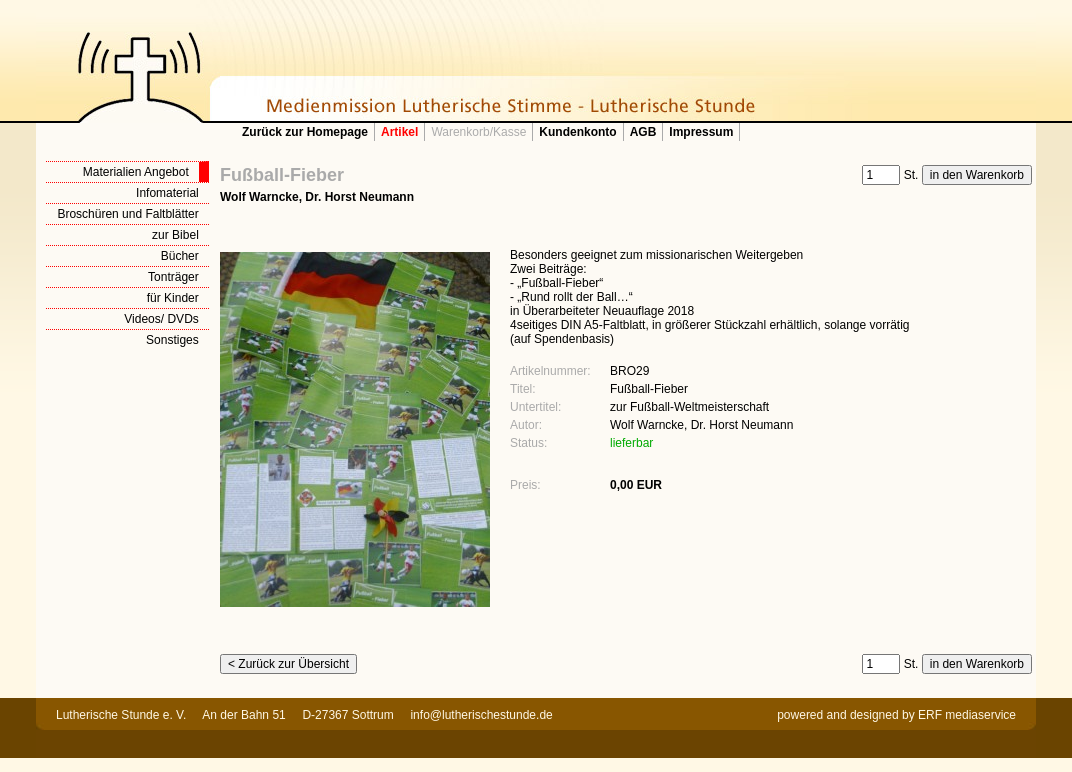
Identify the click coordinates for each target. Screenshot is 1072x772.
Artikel (399, 132)
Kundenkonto (577, 132)
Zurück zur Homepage (305, 132)
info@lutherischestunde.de (481, 715)
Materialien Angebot (136, 172)
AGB (643, 132)
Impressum (701, 132)
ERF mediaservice (967, 715)
